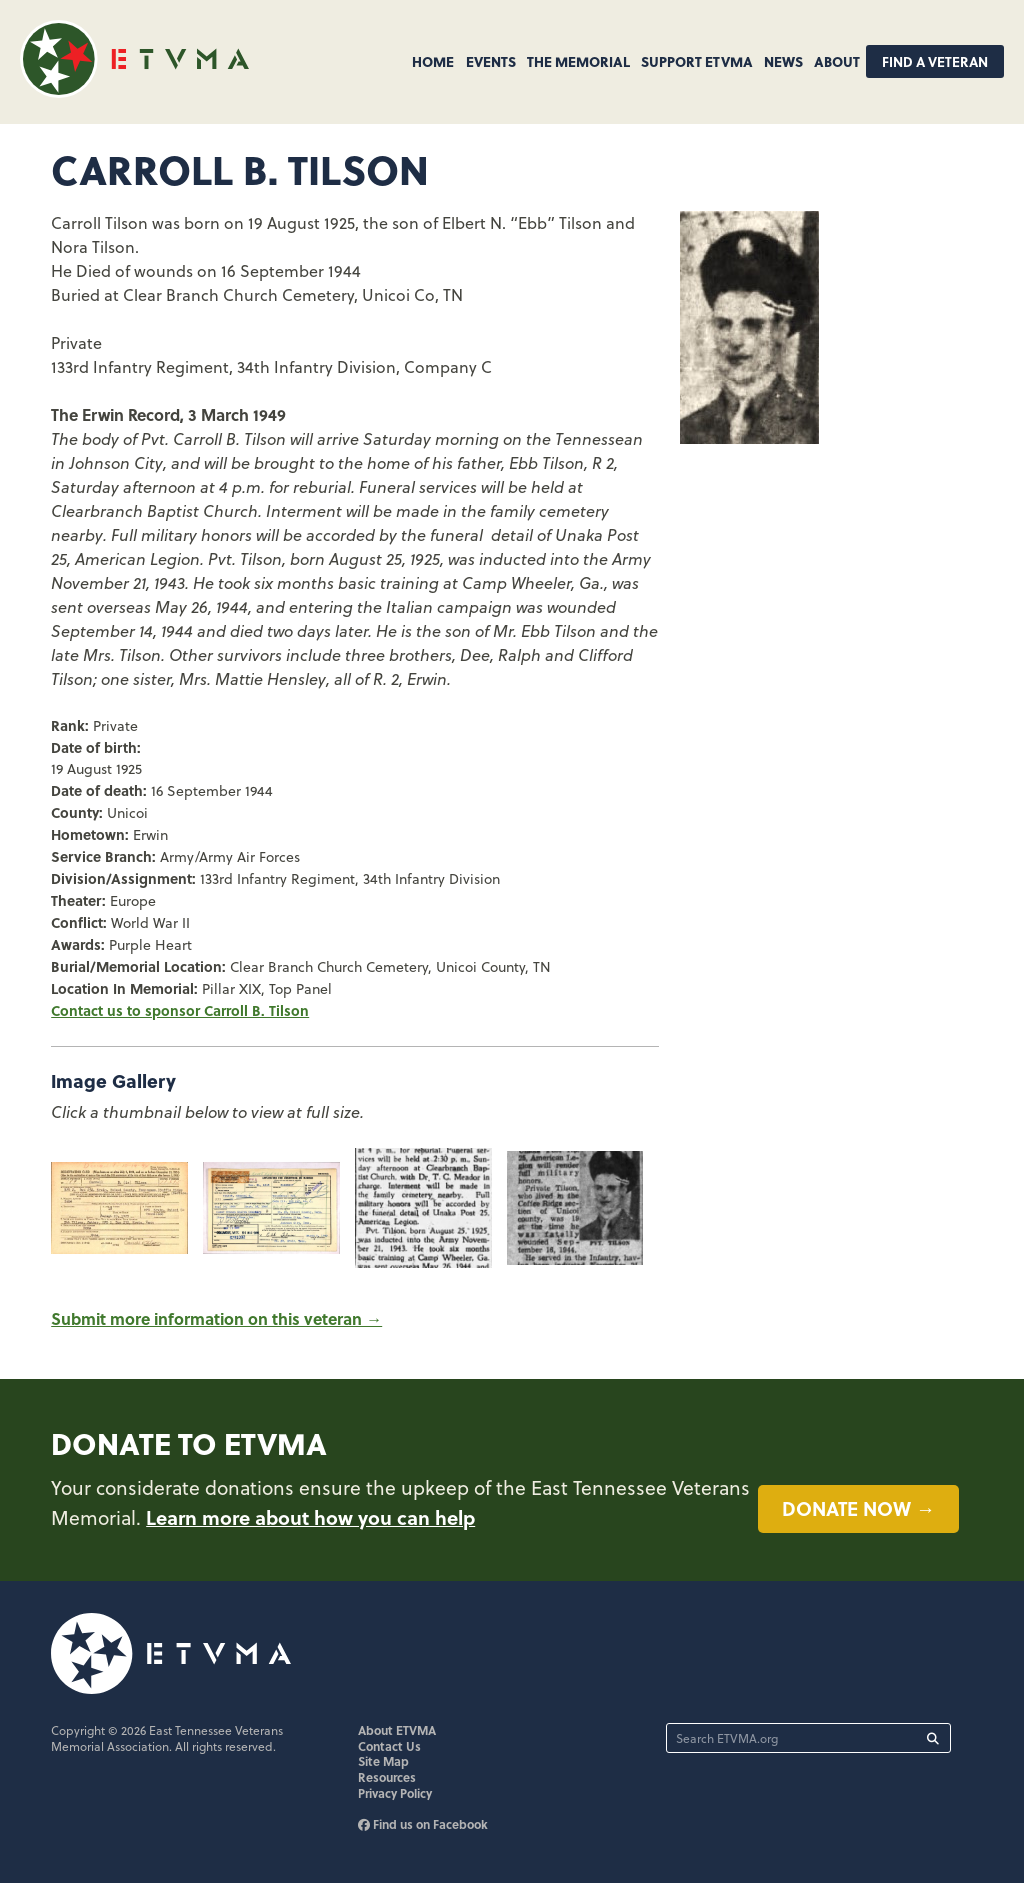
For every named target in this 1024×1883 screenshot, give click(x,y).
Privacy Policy (395, 1793)
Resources (387, 1777)
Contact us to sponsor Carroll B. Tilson (180, 1010)
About (837, 61)
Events (491, 61)
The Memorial (578, 61)
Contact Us (389, 1746)
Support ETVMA (697, 61)
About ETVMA (397, 1730)
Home (433, 61)
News (783, 61)
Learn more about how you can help (310, 1517)
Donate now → (858, 1508)
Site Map (383, 1761)
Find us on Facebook (423, 1824)
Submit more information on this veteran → (216, 1318)
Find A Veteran (935, 61)
